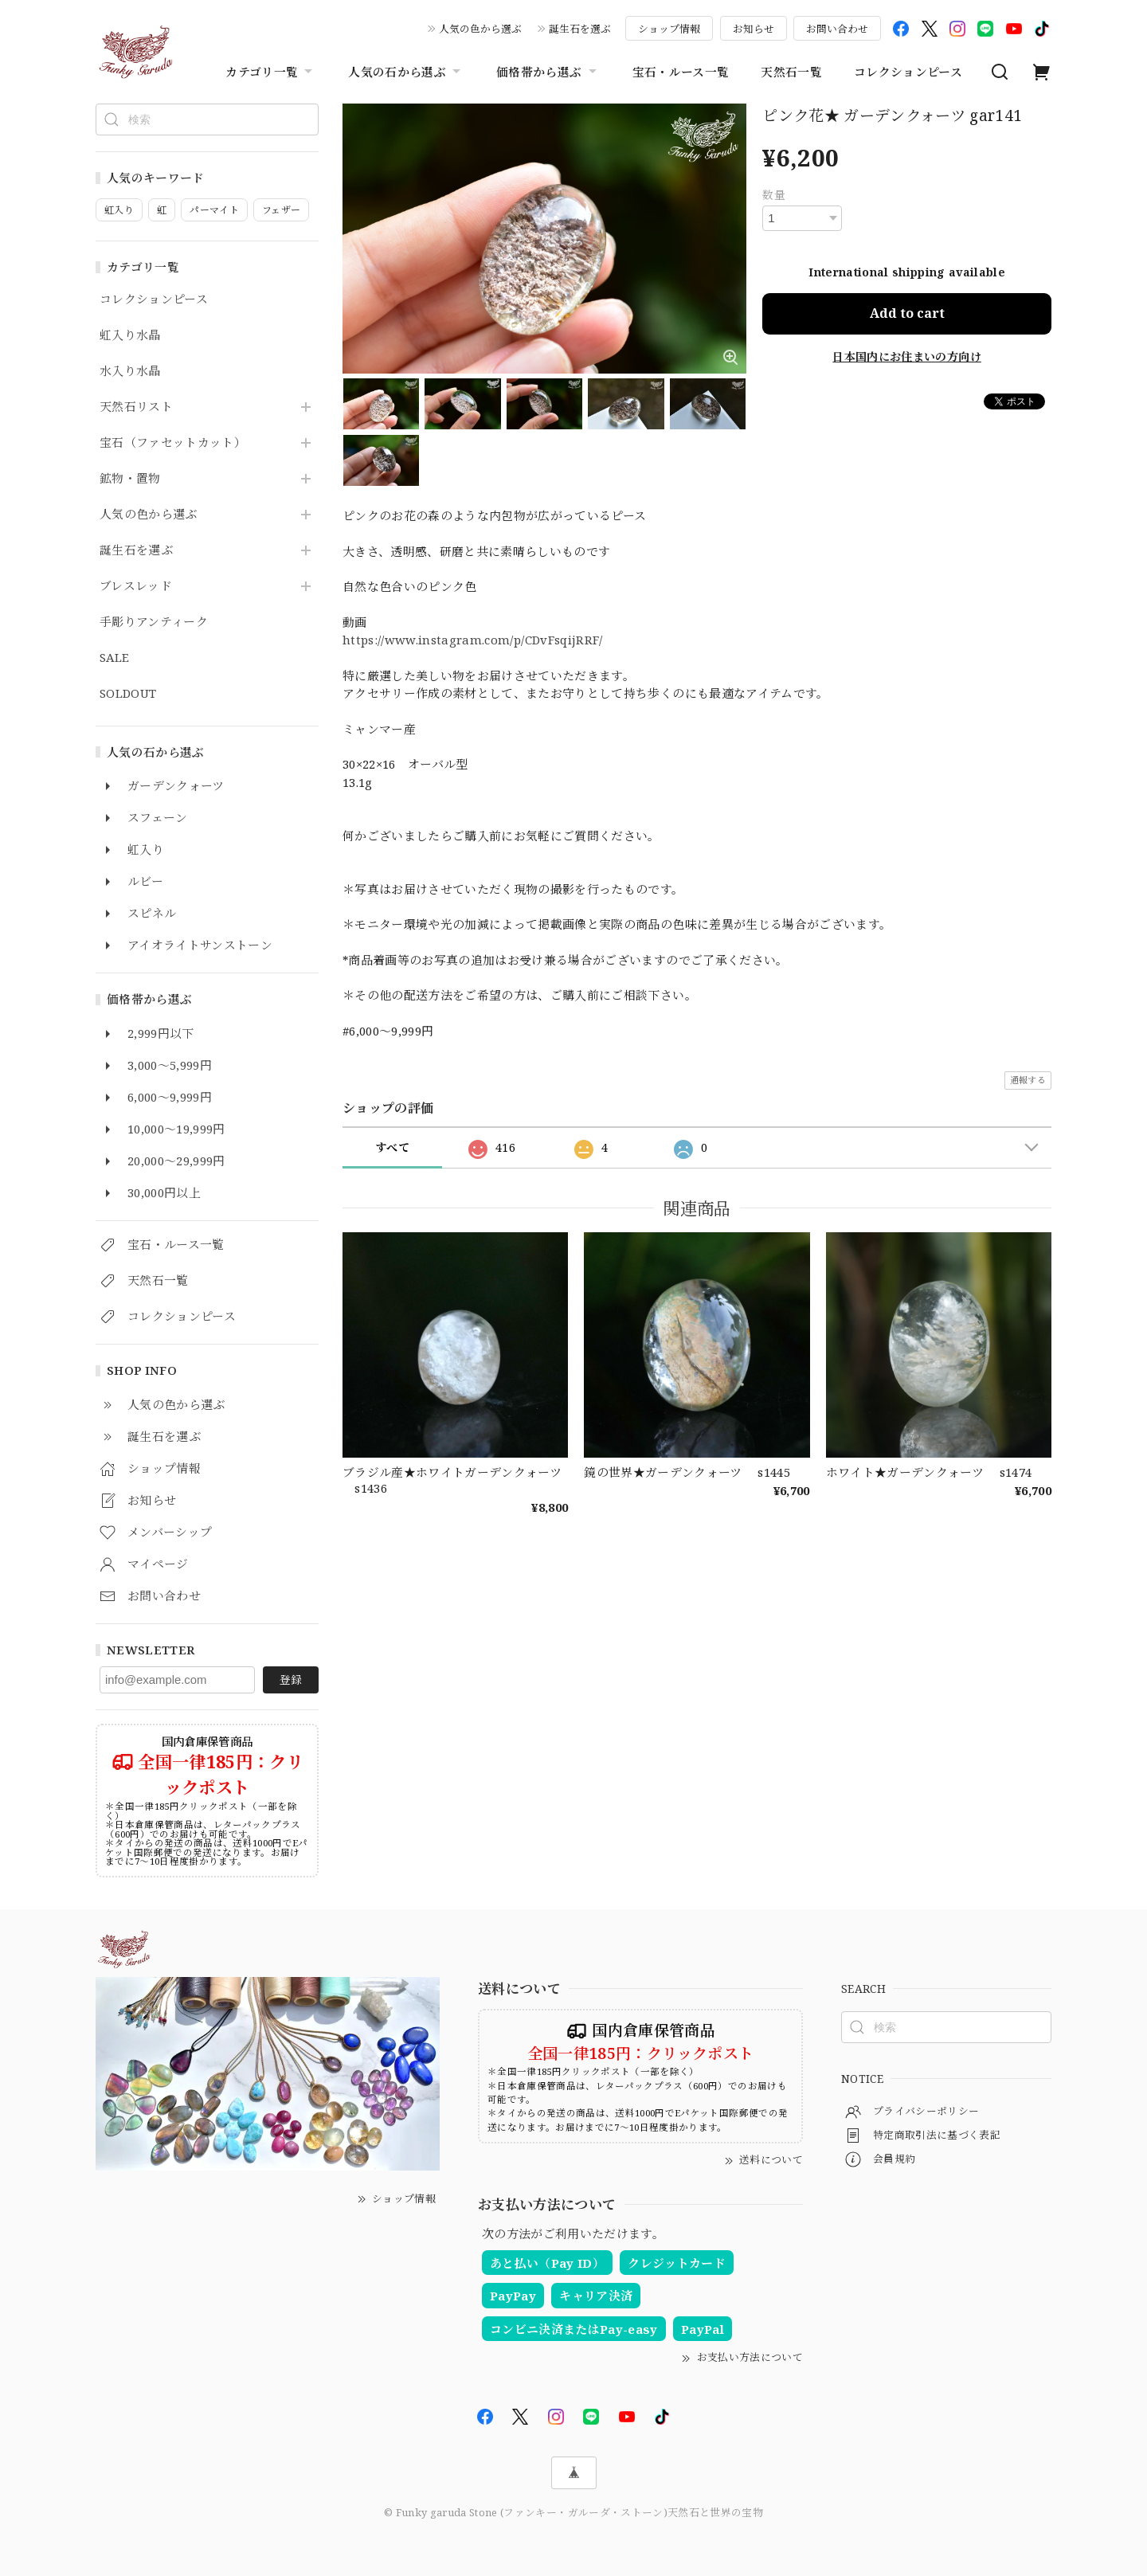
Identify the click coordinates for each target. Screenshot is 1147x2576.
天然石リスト (136, 407)
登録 (291, 1679)
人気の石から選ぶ (406, 72)
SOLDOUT (128, 694)
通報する (1028, 1080)
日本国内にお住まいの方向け (906, 356)
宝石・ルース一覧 (681, 72)
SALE (114, 658)
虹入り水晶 (130, 335)
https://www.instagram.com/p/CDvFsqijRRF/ (473, 640)
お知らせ (753, 29)
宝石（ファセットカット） (173, 443)
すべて (392, 1147)
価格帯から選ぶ (548, 72)
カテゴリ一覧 (270, 72)
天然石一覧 (791, 72)
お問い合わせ (837, 29)
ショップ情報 (669, 29)
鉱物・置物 (130, 479)
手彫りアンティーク (154, 622)
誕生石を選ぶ (580, 29)
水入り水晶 (130, 371)
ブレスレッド (136, 586)
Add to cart (907, 313)
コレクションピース (908, 72)
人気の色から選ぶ (480, 29)
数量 (773, 194)
